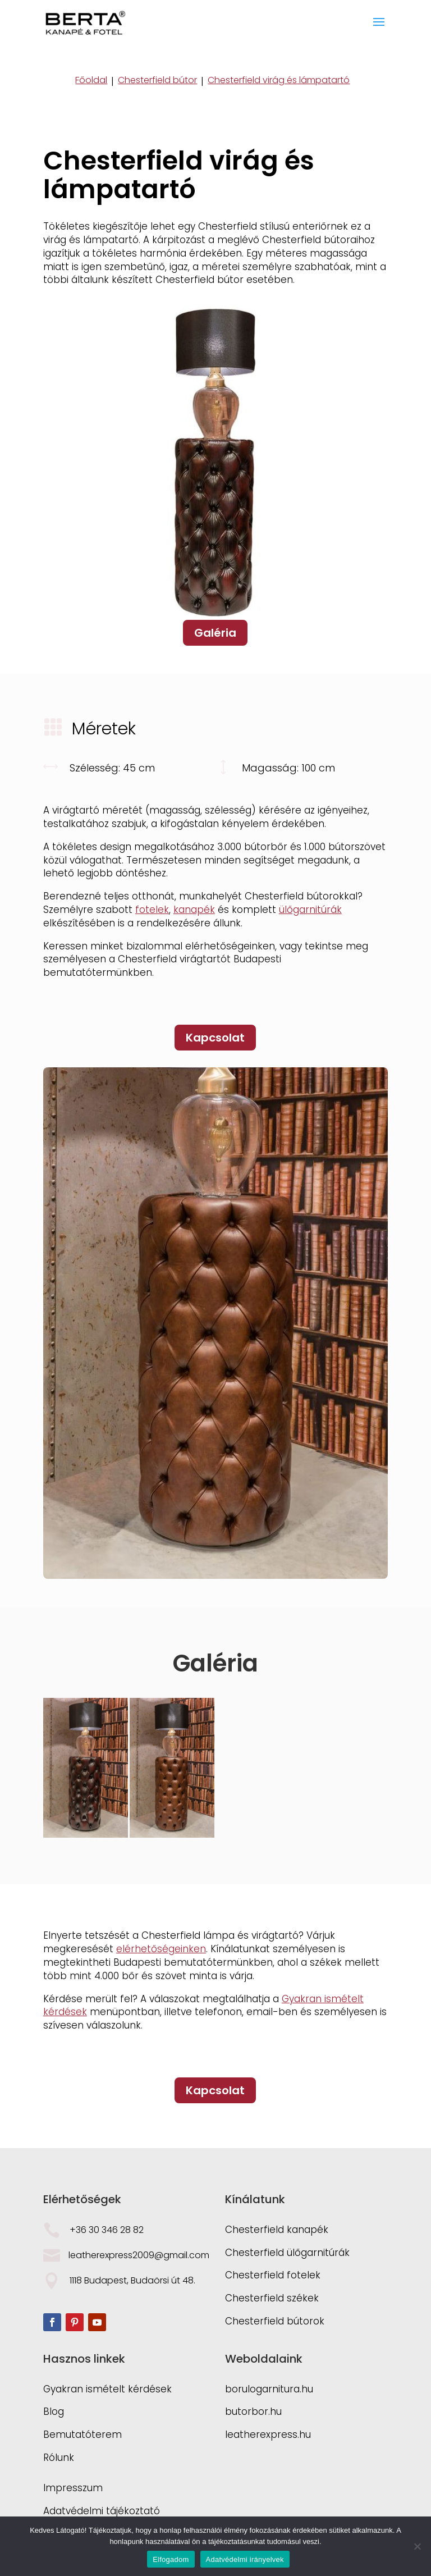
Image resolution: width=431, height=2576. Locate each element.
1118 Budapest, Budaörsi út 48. (134, 2280)
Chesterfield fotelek (272, 2275)
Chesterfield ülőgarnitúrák (287, 2252)
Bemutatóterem (82, 2434)
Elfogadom (171, 2559)
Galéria (215, 633)
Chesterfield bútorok (274, 2321)
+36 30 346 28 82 (107, 2229)
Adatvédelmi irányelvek (245, 2559)
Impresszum (73, 2488)
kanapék (194, 909)
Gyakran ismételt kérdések (107, 2389)
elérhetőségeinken (161, 1949)
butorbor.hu (253, 2411)
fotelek (152, 909)
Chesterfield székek (272, 2298)
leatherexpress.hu (268, 2434)
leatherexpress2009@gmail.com (138, 2255)
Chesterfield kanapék (276, 2229)
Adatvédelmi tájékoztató (101, 2511)
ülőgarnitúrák (310, 909)
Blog (53, 2411)
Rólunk (58, 2457)
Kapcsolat (215, 1037)
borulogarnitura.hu (269, 2389)
